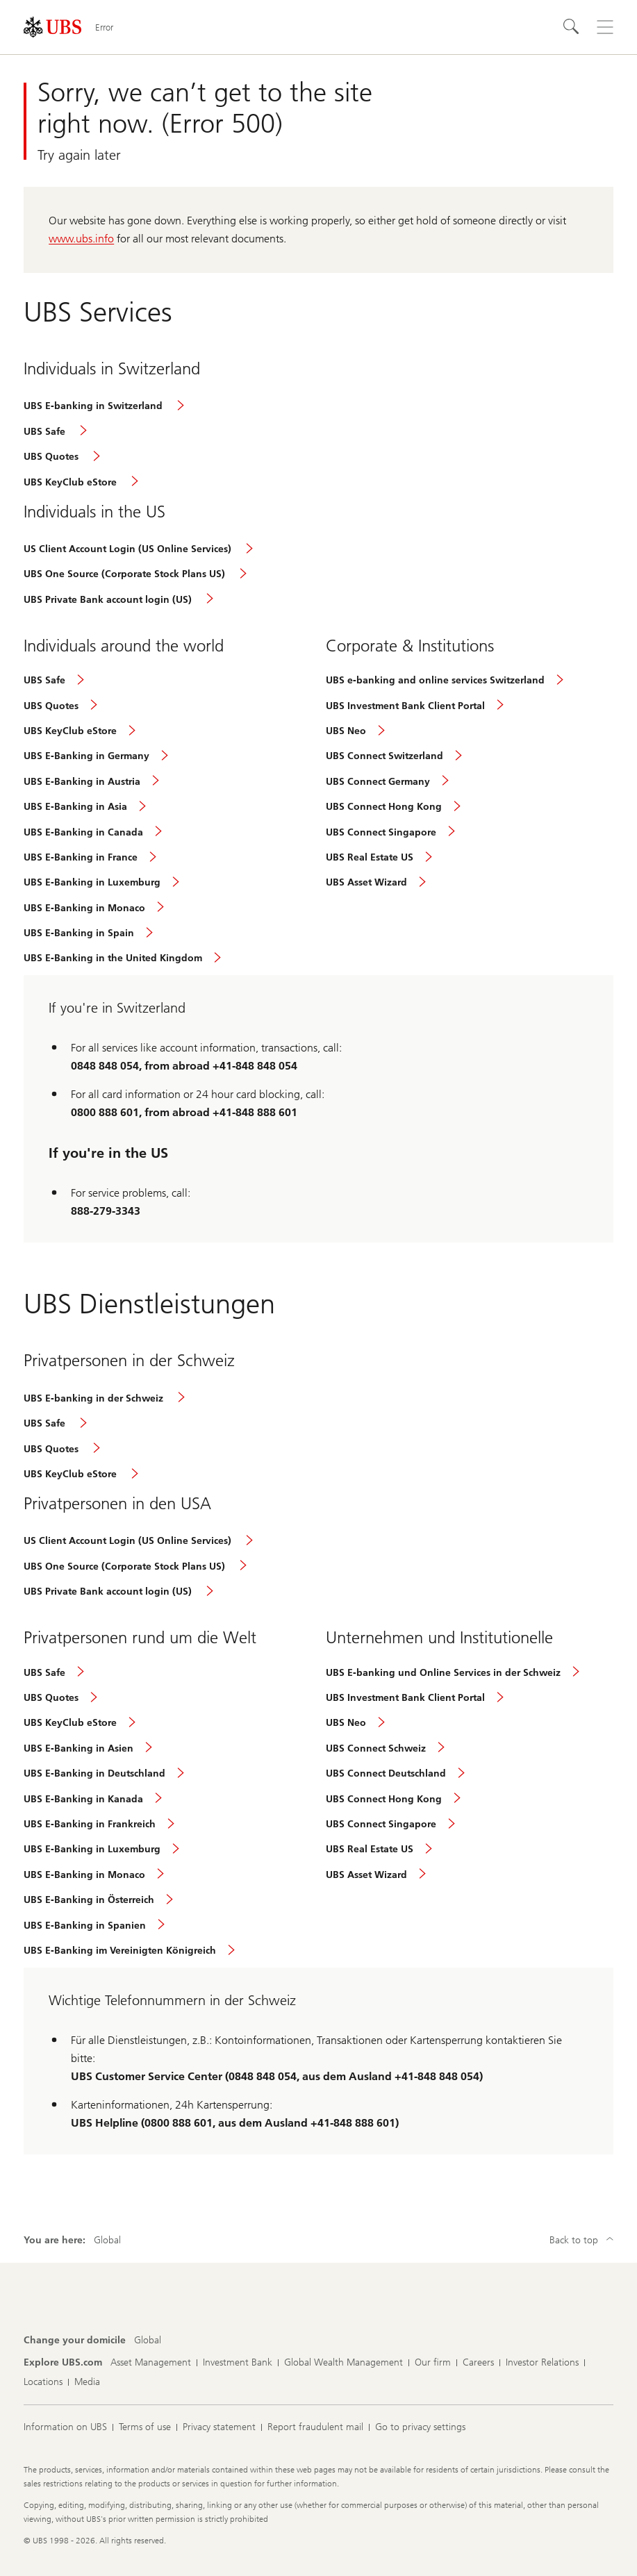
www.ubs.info (81, 238)
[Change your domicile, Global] (147, 2340)
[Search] (571, 27)
